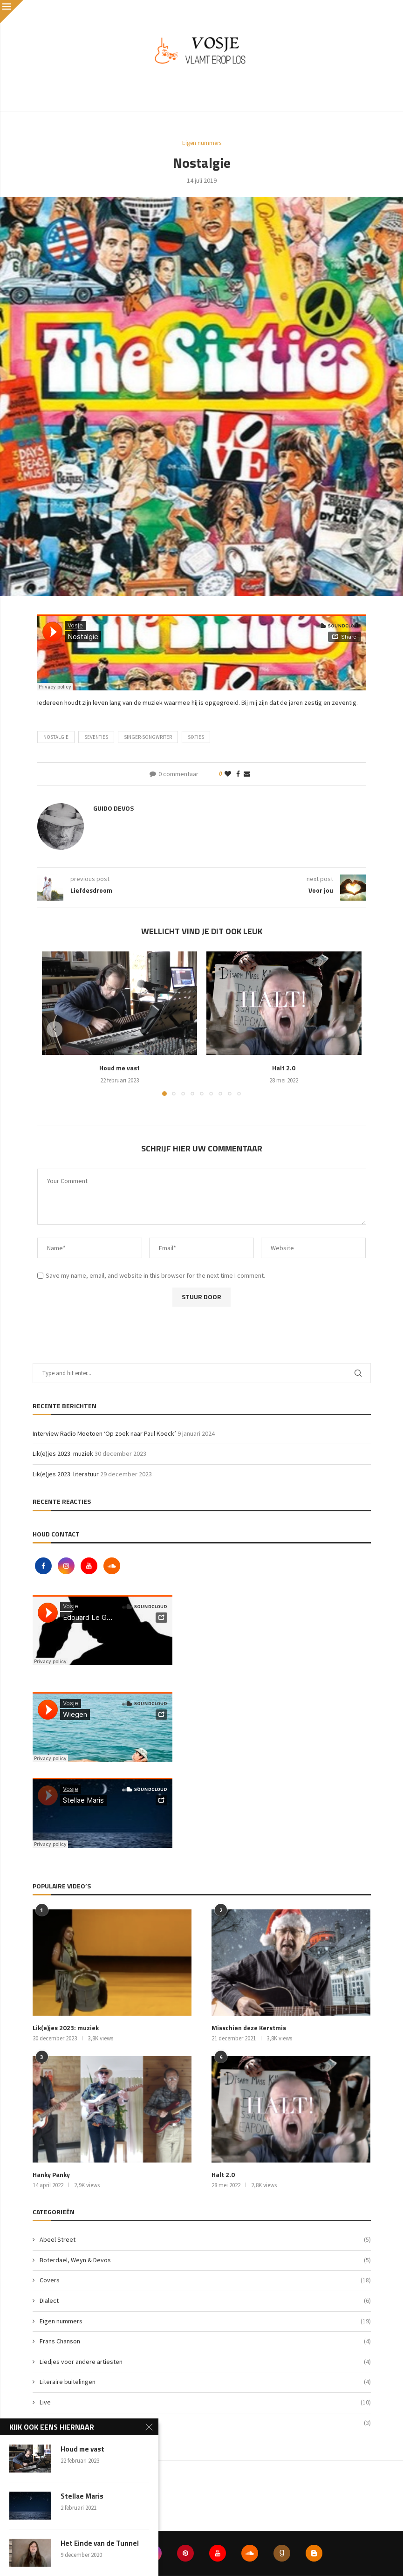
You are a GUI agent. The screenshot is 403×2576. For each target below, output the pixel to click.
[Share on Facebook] (238, 774)
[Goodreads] (281, 2553)
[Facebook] (44, 1566)
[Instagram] (66, 1566)
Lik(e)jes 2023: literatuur (66, 1474)
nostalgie (55, 737)
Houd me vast (119, 1068)
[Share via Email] (247, 774)
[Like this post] (228, 774)
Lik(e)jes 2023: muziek (63, 1453)
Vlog (205, 2423)
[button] (54, 1029)
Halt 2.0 (283, 1068)
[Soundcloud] (112, 1566)
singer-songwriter (148, 737)
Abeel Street (205, 2240)
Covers (205, 2280)
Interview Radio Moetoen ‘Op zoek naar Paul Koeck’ (104, 1433)
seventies (96, 737)
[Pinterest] (185, 2553)
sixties (196, 737)
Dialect (205, 2301)
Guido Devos (113, 808)
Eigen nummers (205, 2321)
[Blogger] (314, 2553)
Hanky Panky (51, 2174)
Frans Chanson (205, 2341)
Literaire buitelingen (205, 2382)
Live (205, 2402)
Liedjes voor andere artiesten (205, 2362)
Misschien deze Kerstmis (249, 2027)
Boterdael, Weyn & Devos (205, 2260)
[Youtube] (89, 1566)
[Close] (11, 11)
